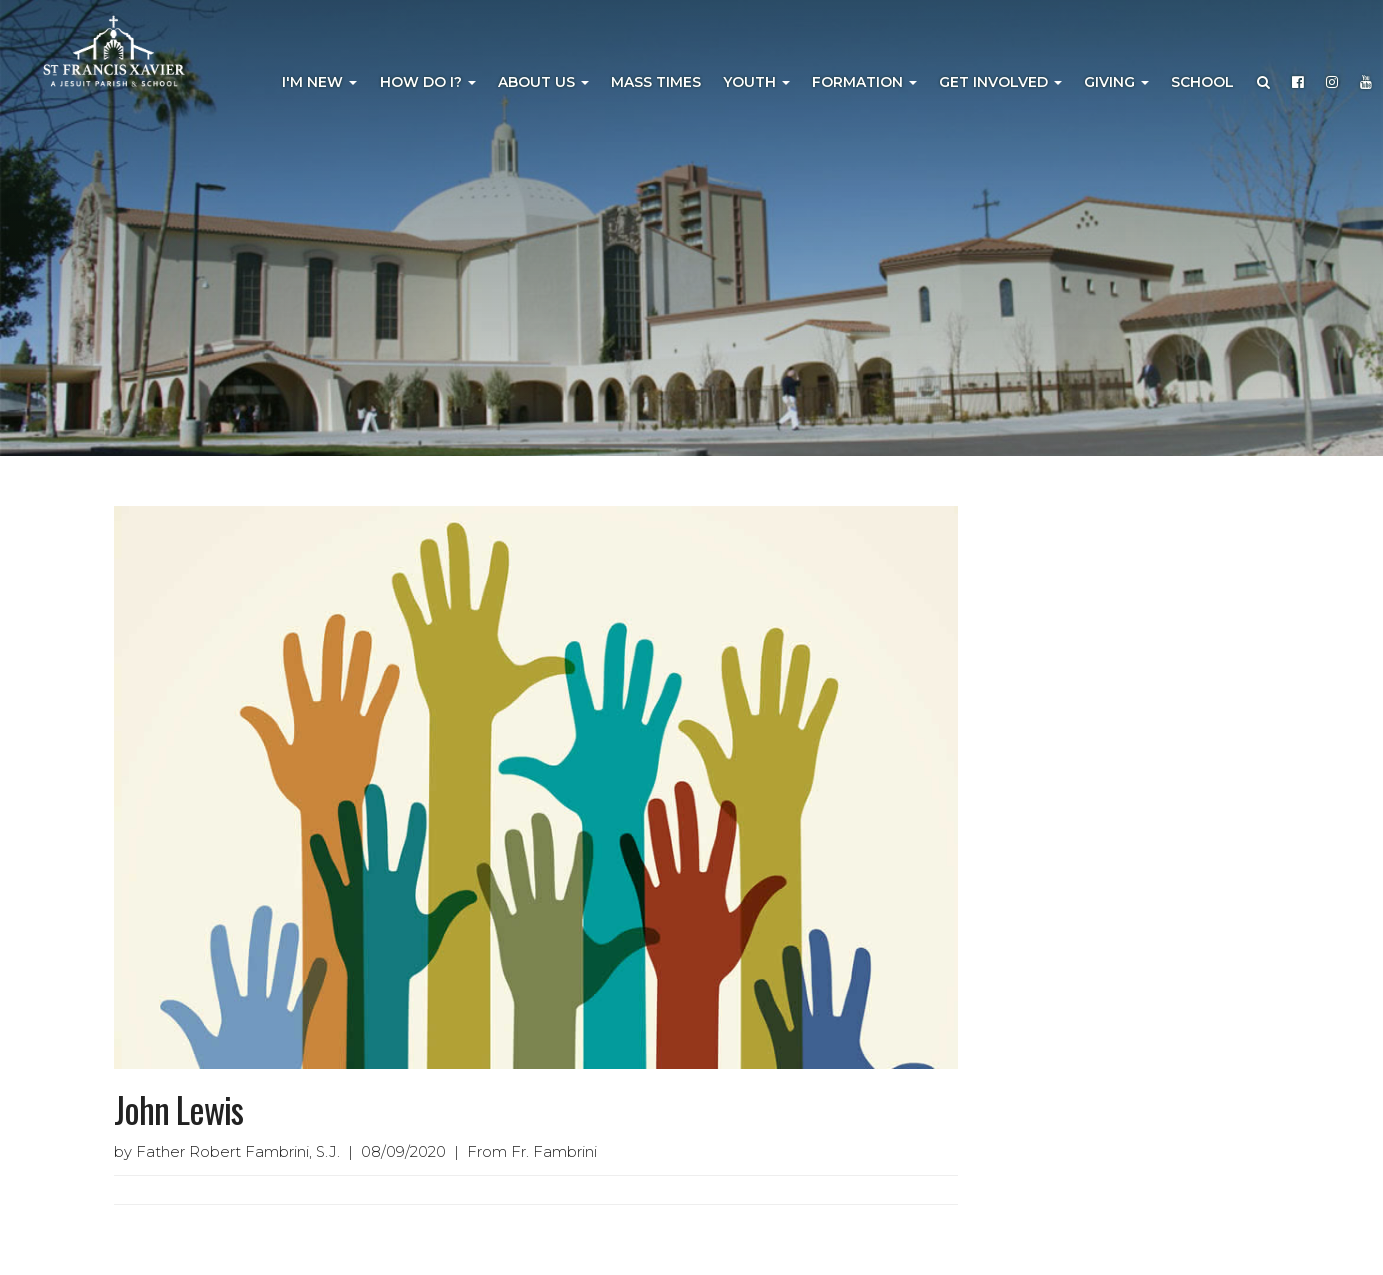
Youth (756, 82)
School (1202, 82)
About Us (543, 82)
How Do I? (428, 82)
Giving (1116, 82)
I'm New (319, 82)
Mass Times (656, 82)
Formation (864, 82)
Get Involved (1000, 82)
